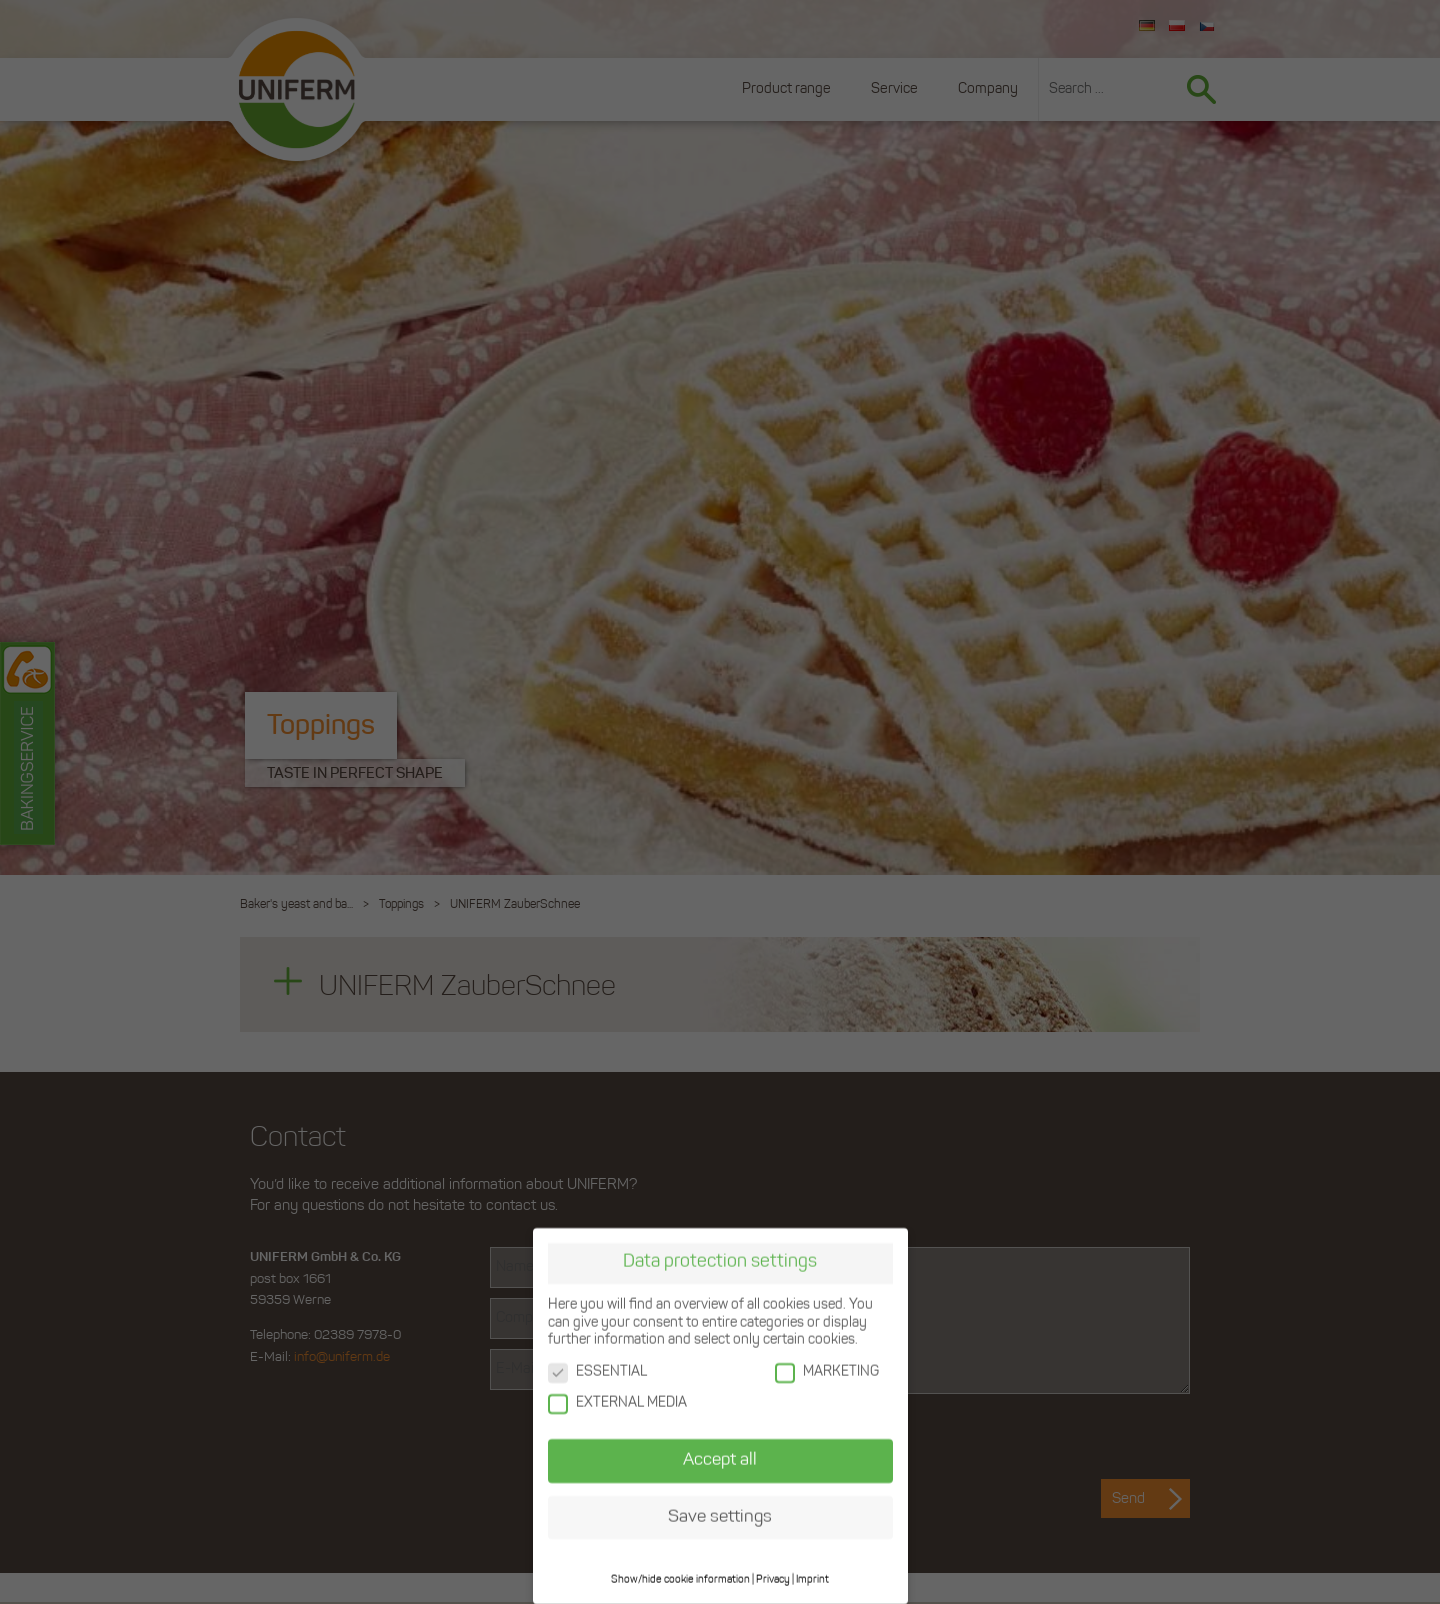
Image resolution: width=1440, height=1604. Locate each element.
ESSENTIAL (597, 1370)
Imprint (812, 1578)
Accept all (720, 1458)
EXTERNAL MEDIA (617, 1402)
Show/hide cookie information (680, 1578)
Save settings (720, 1515)
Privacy (773, 1578)
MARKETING (827, 1370)
